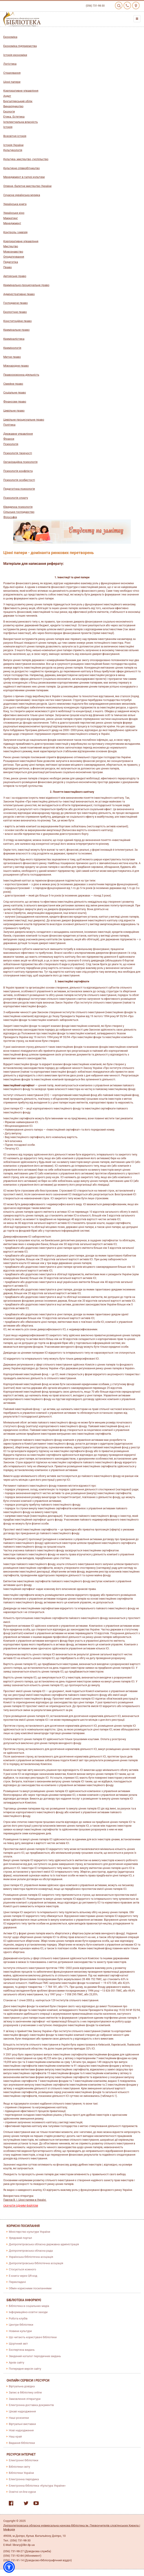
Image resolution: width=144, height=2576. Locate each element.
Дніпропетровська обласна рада (31, 2250)
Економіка (10, 37)
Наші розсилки (19, 2417)
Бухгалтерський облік (17, 101)
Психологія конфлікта (18, 471)
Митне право (12, 356)
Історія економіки (15, 55)
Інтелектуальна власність (20, 122)
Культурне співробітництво (21, 168)
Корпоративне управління (20, 90)
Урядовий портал (20, 2238)
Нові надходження (21, 2430)
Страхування (11, 72)
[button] (9, 2567)
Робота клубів (18, 2318)
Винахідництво (13, 106)
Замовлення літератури (25, 2398)
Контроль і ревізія (15, 232)
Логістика (10, 63)
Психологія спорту (15, 497)
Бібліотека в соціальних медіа (29, 2306)
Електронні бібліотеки (23, 2460)
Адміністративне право (19, 294)
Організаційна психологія (20, 462)
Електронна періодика (24, 2479)
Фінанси (8, 438)
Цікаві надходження (22, 2411)
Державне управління (18, 433)
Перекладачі (17, 2282)
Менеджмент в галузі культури (24, 177)
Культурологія (12, 150)
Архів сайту (16, 2362)
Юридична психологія (18, 506)
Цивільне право (14, 410)
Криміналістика (13, 338)
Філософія (10, 517)
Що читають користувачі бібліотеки (33, 2337)
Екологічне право (15, 312)
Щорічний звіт (18, 2343)
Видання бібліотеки (22, 2443)
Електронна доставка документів (31, 2405)
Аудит (7, 96)
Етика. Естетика (13, 116)
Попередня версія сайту (25, 2368)
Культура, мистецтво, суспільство (25, 159)
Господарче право (15, 303)
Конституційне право (17, 321)
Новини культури (20, 2331)
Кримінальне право (16, 329)
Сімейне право (13, 383)
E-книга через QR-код (23, 2275)
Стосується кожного (22, 2269)
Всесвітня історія (14, 136)
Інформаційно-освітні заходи (28, 2312)
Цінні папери (11, 81)
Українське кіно (13, 212)
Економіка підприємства (20, 46)
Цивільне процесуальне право (23, 419)
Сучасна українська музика (21, 195)
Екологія (9, 111)
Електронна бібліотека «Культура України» (37, 2485)
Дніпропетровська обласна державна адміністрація (44, 2244)
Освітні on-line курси (22, 2491)
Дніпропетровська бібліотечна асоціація (36, 2263)
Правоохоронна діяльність (21, 374)
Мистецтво (10, 246)
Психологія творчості (17, 453)
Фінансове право (14, 401)
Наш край (15, 2436)
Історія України (13, 145)
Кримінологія (12, 347)
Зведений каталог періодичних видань (35, 2356)
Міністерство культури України (29, 2231)
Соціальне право (14, 392)
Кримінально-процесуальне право (26, 285)
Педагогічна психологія (19, 488)
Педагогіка (10, 262)
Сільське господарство (18, 512)
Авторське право (14, 276)
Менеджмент (12, 223)
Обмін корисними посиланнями (30, 2288)
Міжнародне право (16, 365)
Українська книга (14, 204)
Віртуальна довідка (22, 2386)
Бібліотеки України (21, 2472)
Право (7, 267)
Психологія (10, 444)
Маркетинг (10, 218)
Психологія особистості (19, 480)
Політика (9, 424)
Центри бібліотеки (21, 2324)
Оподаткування (13, 256)
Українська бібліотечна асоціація (31, 2256)
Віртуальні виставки (22, 2424)
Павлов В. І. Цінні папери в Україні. (24, 2199)
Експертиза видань (22, 2349)
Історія (7, 127)
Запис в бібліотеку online (25, 2392)
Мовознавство (13, 251)
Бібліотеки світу (19, 2466)
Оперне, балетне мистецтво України (27, 186)
